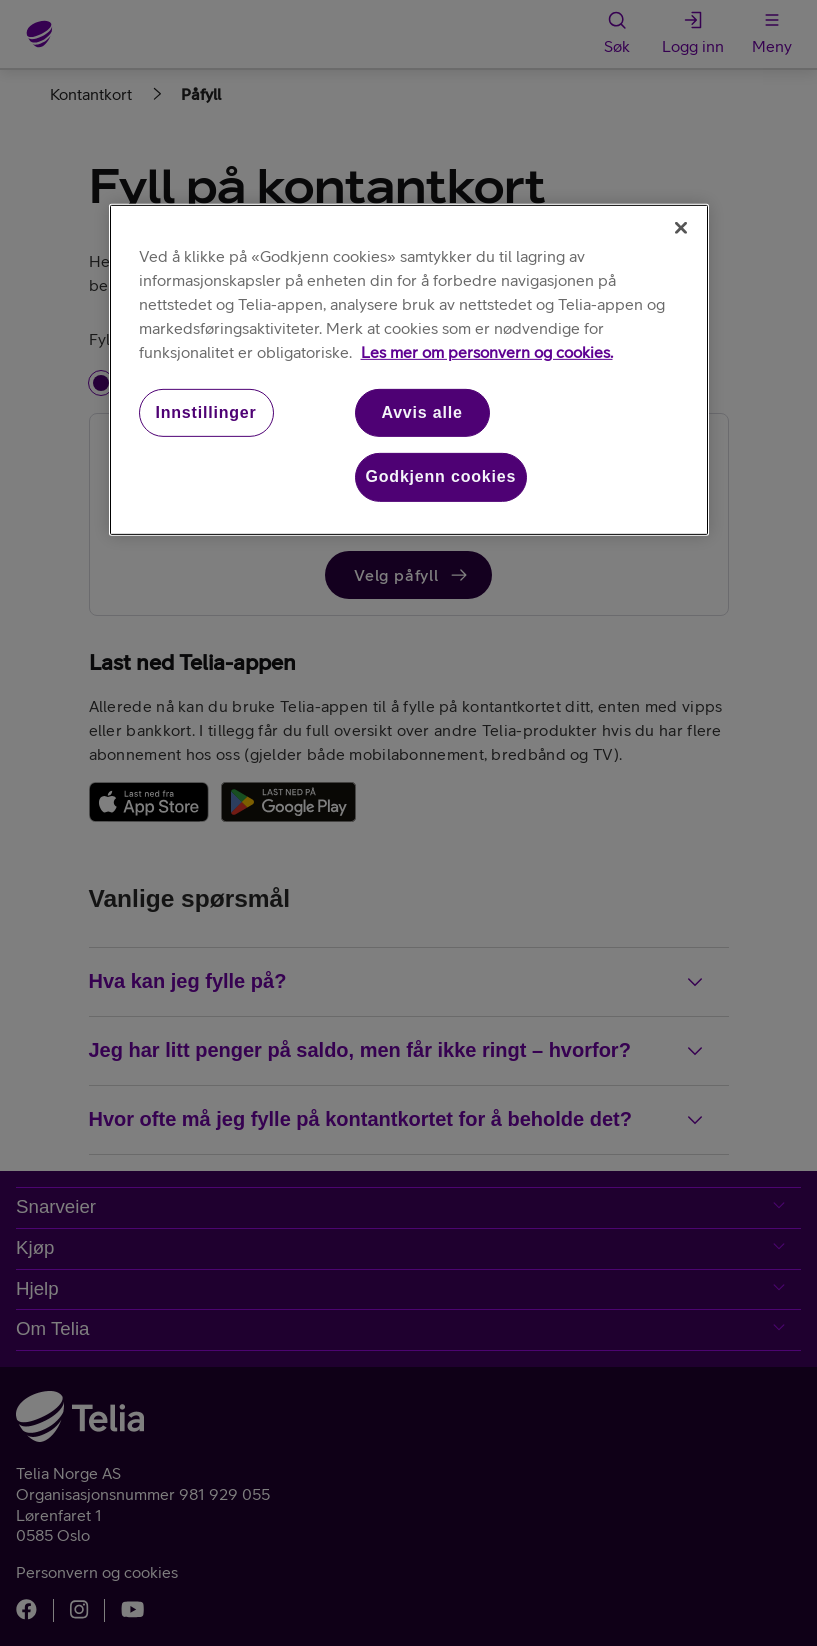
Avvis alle (421, 412)
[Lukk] (681, 228)
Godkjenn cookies (441, 476)
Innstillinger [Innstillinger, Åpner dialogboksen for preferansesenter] (205, 412)
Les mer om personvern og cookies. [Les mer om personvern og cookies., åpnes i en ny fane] (487, 352)
